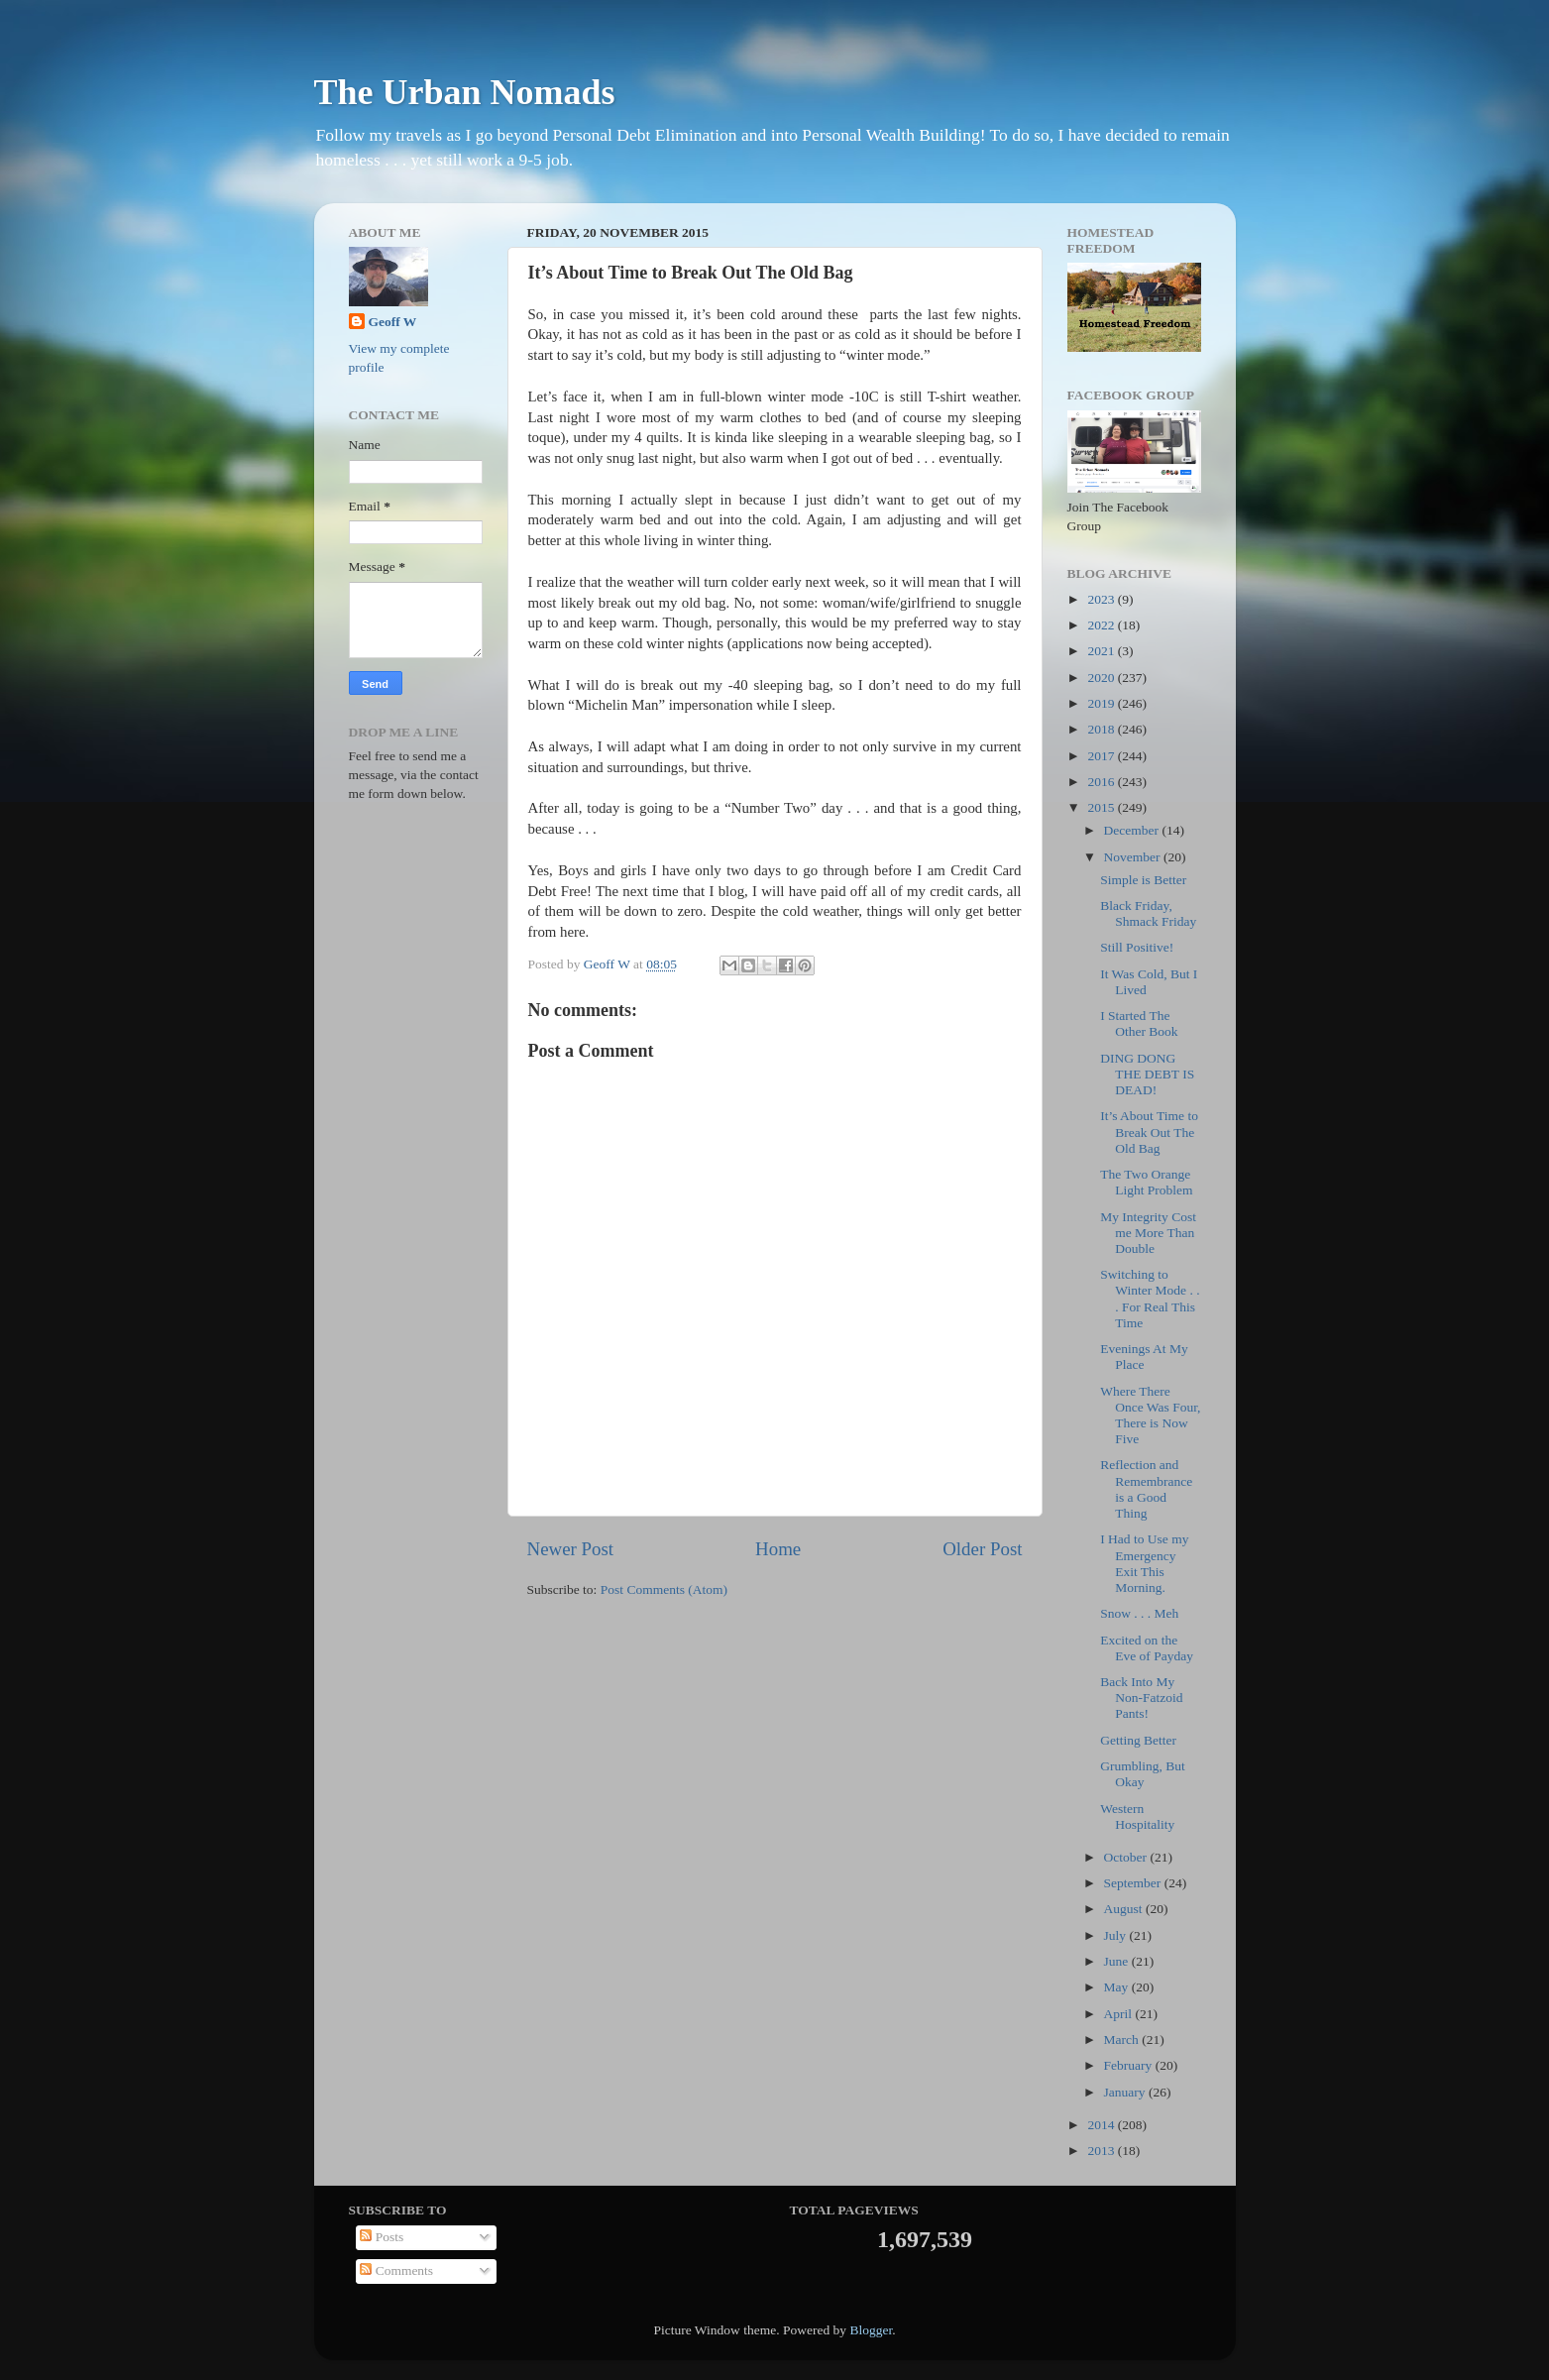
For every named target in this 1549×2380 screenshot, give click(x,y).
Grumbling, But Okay (1142, 1773)
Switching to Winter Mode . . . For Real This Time (1149, 1298)
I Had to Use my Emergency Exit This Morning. (1144, 1563)
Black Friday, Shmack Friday (1148, 913)
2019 (1102, 703)
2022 (1102, 625)
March (1123, 2039)
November (1133, 857)
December (1133, 830)
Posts (381, 2236)
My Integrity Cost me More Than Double (1148, 1232)
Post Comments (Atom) (664, 1589)
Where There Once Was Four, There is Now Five (1150, 1415)
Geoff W (393, 321)
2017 (1102, 755)
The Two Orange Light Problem (1146, 1182)
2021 (1102, 650)
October (1127, 1857)
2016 (1102, 781)
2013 (1102, 2150)
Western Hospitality (1137, 1816)
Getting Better (1138, 1740)
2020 (1102, 677)
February (1130, 2065)
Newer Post (570, 1548)
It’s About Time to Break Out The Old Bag (1149, 1131)
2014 (1102, 2124)
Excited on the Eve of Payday (1146, 1648)
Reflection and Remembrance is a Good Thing (1146, 1489)
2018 (1102, 729)
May (1118, 1987)
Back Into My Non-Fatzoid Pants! (1141, 1697)
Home (778, 1548)
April (1120, 2013)
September (1134, 1882)
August (1125, 1908)
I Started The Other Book (1138, 1023)
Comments (396, 2270)
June (1118, 1961)
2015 (1102, 807)
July (1117, 1935)
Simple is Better (1143, 879)
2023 (1102, 599)
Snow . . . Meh (1139, 1613)
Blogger (870, 2330)
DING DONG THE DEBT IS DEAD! (1147, 1074)
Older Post (982, 1548)
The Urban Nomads (464, 92)
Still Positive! (1136, 947)
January (1126, 2092)
